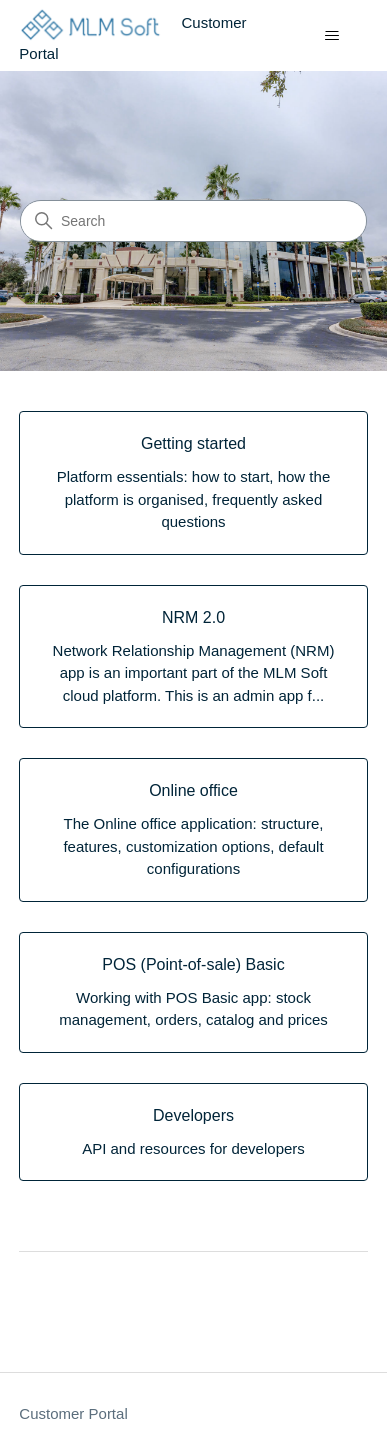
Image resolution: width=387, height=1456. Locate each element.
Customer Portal (73, 1413)
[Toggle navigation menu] (332, 36)
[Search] (193, 221)
